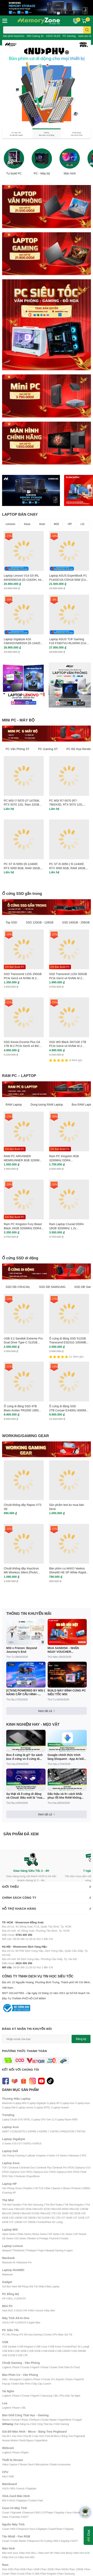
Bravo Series (40, 2234)
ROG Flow (79, 2171)
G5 (15, 2143)
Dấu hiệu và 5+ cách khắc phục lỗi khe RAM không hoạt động (65, 1795)
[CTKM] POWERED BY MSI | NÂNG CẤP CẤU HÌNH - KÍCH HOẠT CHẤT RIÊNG (25, 1692)
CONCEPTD (18, 2131)
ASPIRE (31, 2131)
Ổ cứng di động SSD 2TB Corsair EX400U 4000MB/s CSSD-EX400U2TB (69, 1410)
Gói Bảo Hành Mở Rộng (15, 2286)
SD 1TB (55, 2217)
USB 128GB (63, 2350)
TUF (4, 2167)
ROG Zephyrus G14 (80, 2167)
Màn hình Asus (10, 2552)
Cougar (77, 2419)
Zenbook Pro (60, 2167)
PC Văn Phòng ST (17, 749)
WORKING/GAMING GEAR (25, 1435)
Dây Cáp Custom (42, 2383)
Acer (42, 524)
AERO (27, 2143)
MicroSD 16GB (23, 2209)
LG (82, 524)
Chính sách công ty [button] (46, 1898)
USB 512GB (8, 2355)
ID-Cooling (46, 2540)
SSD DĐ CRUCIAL (18, 1287)
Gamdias (15, 2516)
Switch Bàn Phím (21, 2383)
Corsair (26, 2367)
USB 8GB (7, 2350)
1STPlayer (47, 2512)
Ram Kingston (48, 2573)
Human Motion (10, 2440)
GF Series (54, 2234)
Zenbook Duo (27, 2167)
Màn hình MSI (26, 2557)
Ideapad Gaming (54, 2250)
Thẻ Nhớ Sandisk (11, 2204)
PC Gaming (69, 36)
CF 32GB (79, 2217)
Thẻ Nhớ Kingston (74, 2204)
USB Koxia (55, 2346)
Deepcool (28, 2512)
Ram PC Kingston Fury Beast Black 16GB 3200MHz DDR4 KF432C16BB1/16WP (23, 1228)
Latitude (31, 2155)
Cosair (5, 2512)
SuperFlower (56, 2528)
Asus (27, 524)
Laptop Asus (83, 2103)
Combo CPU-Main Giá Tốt (58, 2334)
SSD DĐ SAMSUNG (52, 1287)
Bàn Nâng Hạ (22, 2424)
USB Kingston (25, 2346)
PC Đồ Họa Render (79, 749)
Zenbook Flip (44, 2167)
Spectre (56, 2188)
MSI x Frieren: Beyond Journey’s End (21, 1649)
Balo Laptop (52, 2286)
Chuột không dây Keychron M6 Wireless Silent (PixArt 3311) (21, 1572)
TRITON (80, 2131)
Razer (16, 2367)
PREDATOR (67, 2131)
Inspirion (41, 2155)
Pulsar (45, 2367)
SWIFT (6, 2131)
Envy (18, 2188)
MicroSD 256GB (11, 2213)
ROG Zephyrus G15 (14, 2171)
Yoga (40, 2250)
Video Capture (9, 2464)
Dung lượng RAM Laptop (47, 1104)
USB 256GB (78, 2350)
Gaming (20, 2155)
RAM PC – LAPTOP (19, 1075)
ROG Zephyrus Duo (37, 2171)
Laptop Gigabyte (37, 2103)
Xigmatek (16, 2512)
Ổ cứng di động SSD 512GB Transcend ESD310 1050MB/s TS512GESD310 (68, 1342)
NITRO (55, 2131)
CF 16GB (67, 2217)
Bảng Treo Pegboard (73, 2436)
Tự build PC (14, 173)
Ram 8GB (20, 2569)
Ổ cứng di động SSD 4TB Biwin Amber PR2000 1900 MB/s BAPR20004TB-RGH (21, 1410)
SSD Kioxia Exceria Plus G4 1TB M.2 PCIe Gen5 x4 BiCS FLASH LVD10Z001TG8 (22, 1046)
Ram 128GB (76, 2569)
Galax (5, 2516)
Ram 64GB (62, 2569)
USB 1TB (22, 2355)
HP (70, 524)
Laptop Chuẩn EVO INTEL (16, 2119)
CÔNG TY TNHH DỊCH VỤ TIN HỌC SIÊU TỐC (46, 1987)
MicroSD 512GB (30, 2213)
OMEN (86, 2188)
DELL (10, 2298)
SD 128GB (16, 2217)
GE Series (7, 2238)
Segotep (59, 2512)
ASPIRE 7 (43, 2131)
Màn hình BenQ (63, 2552)
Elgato (25, 2452)
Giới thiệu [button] (46, 1887)
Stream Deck (26, 2464)
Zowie (54, 2367)
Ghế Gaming (62, 2424)
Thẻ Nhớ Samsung (33, 2204)
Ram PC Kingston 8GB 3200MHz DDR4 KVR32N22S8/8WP (64, 1160)
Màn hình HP (46, 2552)
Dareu (69, 2379)
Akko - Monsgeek (11, 2379)
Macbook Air (8, 2262)
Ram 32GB (48, 2569)
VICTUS (39, 2188)
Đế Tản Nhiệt (37, 2286)
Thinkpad (31, 2250)
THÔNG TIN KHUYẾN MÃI (28, 1613)
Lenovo (10, 524)
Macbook (7, 2103)
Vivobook (20, 2176)
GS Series (20, 2238)
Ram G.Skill (32, 2573)
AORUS (37, 2143)
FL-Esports (58, 2379)
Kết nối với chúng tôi (20, 2069)
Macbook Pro (24, 2262)
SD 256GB (30, 2217)
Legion (69, 2250)
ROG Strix (7, 2176)
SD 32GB (75, 2213)
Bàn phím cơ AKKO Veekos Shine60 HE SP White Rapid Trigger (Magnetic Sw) (67, 1572)
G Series (62, 2155)
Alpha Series (9, 2234)
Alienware (74, 2155)
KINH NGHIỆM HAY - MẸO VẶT (33, 1724)
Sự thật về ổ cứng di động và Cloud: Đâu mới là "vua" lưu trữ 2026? (25, 1795)
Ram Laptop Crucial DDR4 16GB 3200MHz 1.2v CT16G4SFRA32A (66, 1228)
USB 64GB (48, 2350)
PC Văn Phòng (10, 2334)
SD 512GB (43, 2217)
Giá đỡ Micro (53, 2436)
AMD (11, 2476)
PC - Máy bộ (42, 173)
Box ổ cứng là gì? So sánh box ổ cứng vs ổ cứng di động (24, 1756)
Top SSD (11, 922)
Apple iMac (34, 2322)
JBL (56, 2395)
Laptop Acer (68, 2103)
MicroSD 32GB (41, 2209)
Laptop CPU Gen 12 (44, 2119)
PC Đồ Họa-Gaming (31, 2334)
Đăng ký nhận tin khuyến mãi (27, 2028)
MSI (56, 524)
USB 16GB (21, 2350)
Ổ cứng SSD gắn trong (22, 893)
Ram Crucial (17, 2573)
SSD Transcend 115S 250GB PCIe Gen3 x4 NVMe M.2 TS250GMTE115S (23, 978)
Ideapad (6, 2250)
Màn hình (70, 173)
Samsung (47, 2395)
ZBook (66, 2188)
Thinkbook (18, 2250)
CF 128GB (16, 2222)
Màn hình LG (10, 2557)
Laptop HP (54, 2103)
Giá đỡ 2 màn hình (34, 2436)
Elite (48, 2188)
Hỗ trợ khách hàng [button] (46, 1909)
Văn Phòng (8, 2155)
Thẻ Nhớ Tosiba (53, 2204)
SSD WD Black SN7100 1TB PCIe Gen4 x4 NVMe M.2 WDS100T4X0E (67, 1046)
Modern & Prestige (38, 2238)
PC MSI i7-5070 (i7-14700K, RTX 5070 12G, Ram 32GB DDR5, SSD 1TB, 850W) (22, 804)
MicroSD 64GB (60, 2209)
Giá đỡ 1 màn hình (12, 2436)
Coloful (32, 2500)
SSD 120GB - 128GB (39, 922)
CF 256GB (29, 2222)
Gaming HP (9, 2192)
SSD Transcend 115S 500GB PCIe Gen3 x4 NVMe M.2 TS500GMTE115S (68, 978)
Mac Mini (50, 2310)
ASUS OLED (53, 36)
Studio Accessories (60, 2464)
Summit (54, 2238)
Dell (61, 2367)
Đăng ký (81, 2039)
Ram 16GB (33, 2569)
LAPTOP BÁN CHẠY (20, 514)
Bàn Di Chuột (72, 2367)
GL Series (67, 2234)
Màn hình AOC (82, 2552)
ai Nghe (76, 2395)
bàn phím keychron (13, 36)
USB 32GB (35, 2350)
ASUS (18, 2310)
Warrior (6, 2419)
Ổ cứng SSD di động (20, 1258)
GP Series (80, 2234)
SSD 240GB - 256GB (76, 922)
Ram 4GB (7, 2569)
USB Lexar (41, 2346)
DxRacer (35, 2419)
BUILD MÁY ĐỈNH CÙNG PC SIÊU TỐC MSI (67, 1692)
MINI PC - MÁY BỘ (18, 720)
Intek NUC (7, 2310)
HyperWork (65, 2419)
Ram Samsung (66, 2573)
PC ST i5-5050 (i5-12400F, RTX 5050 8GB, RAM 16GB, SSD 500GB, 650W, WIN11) (22, 868)
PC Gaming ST (48, 749)
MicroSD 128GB (78, 2209)
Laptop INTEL (43, 2107)
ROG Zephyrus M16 (61, 2171)
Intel (4, 2476)
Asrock (39, 2310)
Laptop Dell (9, 2107)
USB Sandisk (9, 2346)
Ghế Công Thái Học (42, 2424)
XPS (83, 2155)
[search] (87, 30)
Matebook (7, 2274)
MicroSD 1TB (48, 2213)
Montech (78, 2512)
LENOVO (21, 2298)
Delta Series (24, 2234)
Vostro (51, 2155)
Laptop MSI (20, 2103)
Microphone (42, 2464)
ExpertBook (33, 2176)
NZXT (25, 2516)
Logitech (6, 2367)
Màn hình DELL (28, 2552)
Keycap (6, 2383)
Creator (65, 2238)
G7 (20, 2143)
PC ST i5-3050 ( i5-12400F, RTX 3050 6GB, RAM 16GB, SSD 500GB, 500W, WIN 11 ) (68, 868)
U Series (6, 2143)
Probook (76, 2188)
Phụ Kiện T (66, 2395)
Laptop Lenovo (25, 2107)
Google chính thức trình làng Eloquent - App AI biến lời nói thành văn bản (66, 1756)
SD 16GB (63, 2213)
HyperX (36, 2367)
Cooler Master (49, 2419)
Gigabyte (31, 2488)
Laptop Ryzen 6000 (67, 2119)
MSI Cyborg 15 (35, 36)
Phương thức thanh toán (24, 2051)
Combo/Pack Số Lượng (50, 2222)
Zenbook (13, 2167)
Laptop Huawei (61, 2107)
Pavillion (28, 2188)
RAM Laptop (14, 1104)
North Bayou (26, 2440)
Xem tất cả (46, 1711)
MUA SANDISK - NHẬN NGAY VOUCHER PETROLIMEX (63, 1650)
